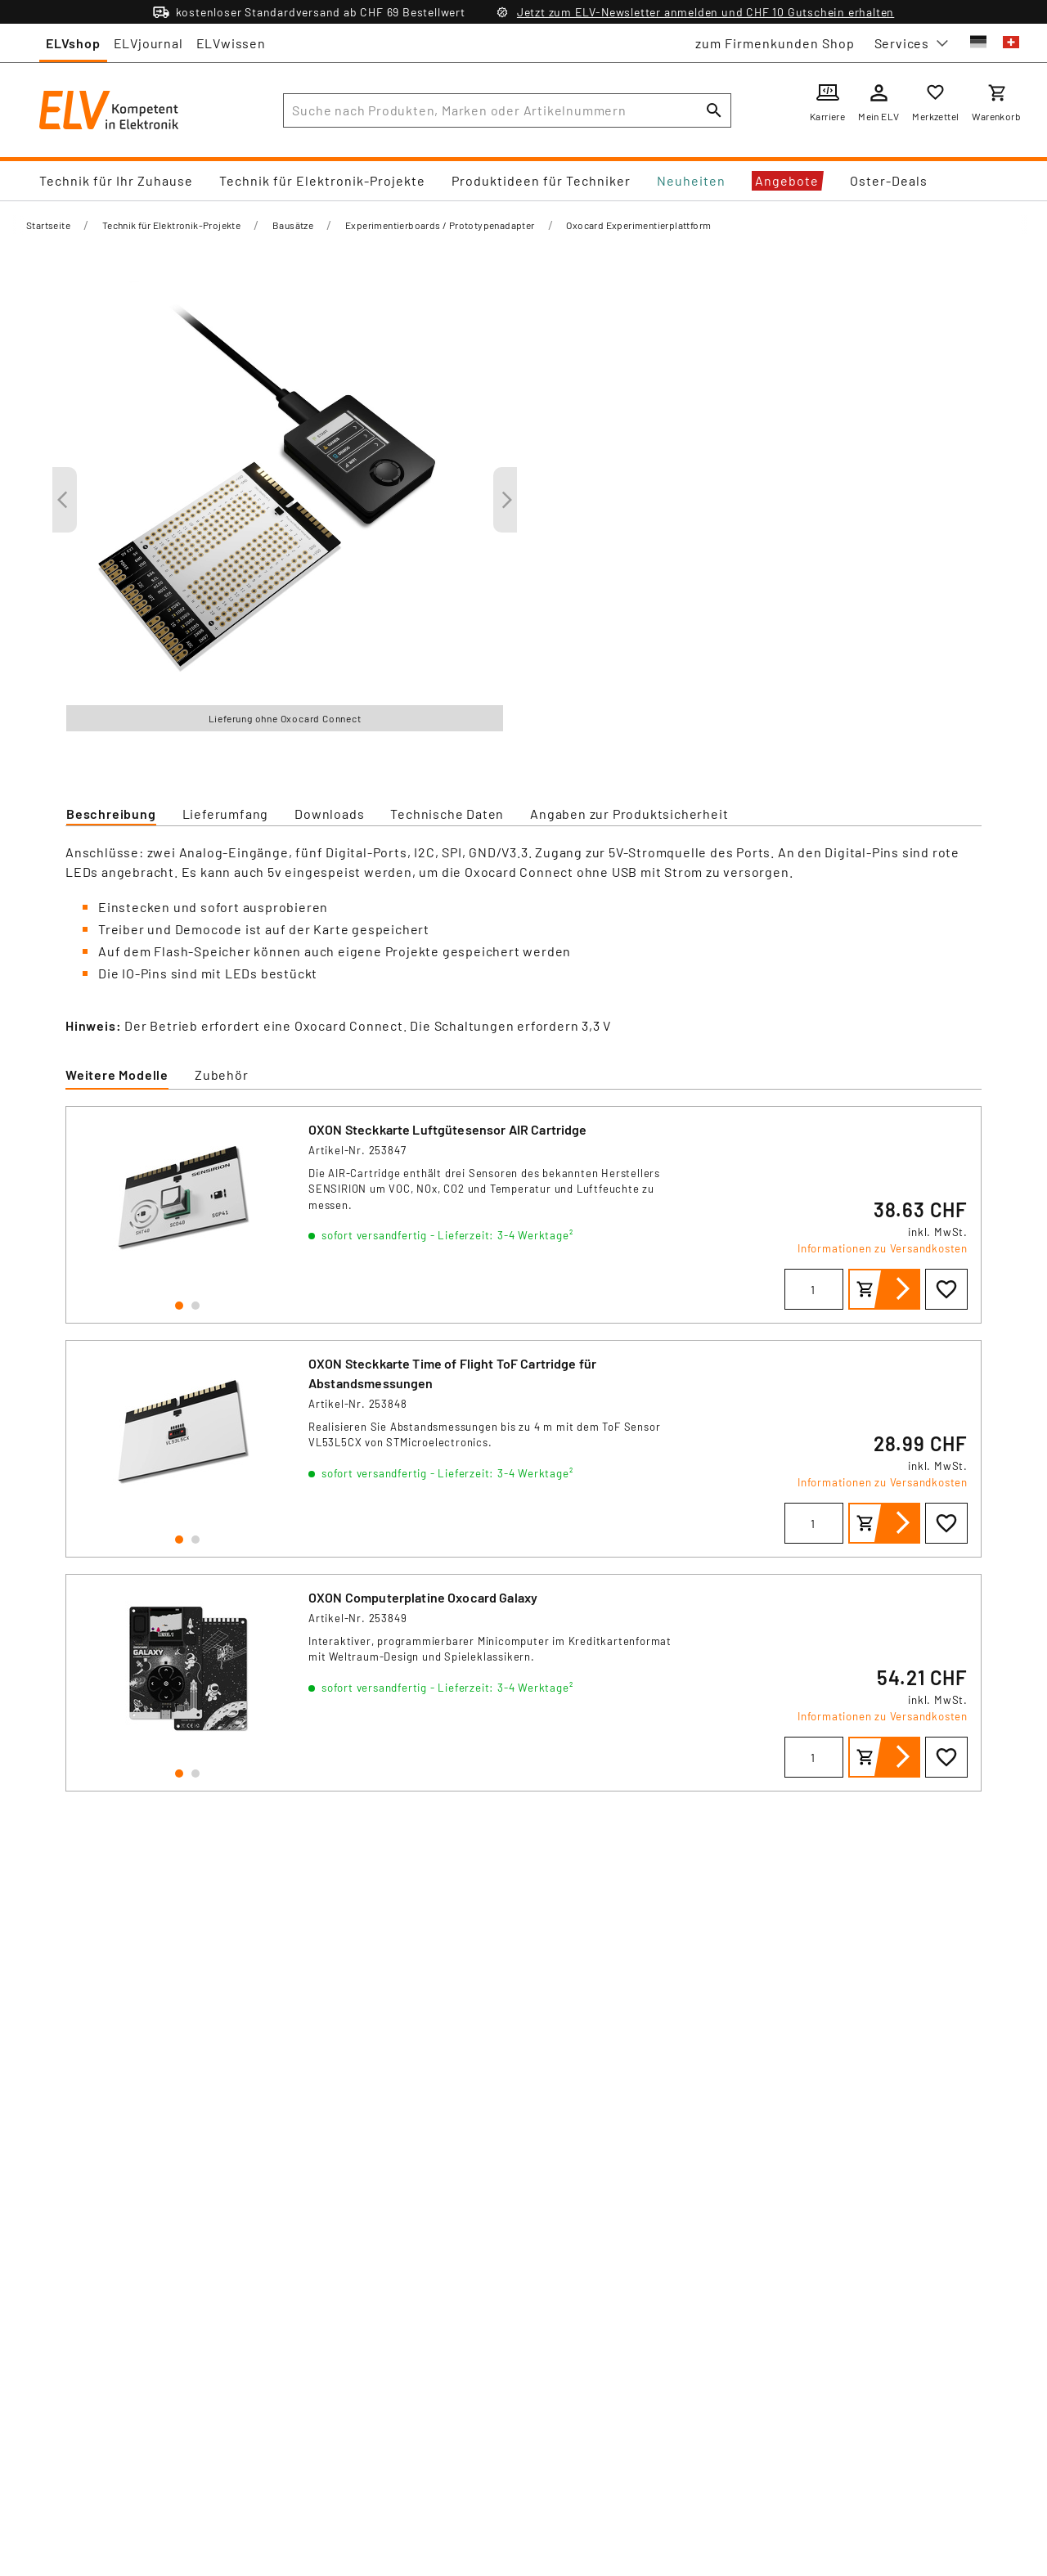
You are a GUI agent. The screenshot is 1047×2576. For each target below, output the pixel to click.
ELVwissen (231, 43)
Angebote (787, 180)
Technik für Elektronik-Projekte (322, 180)
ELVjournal (148, 43)
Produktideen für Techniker (541, 180)
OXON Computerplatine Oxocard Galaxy (422, 1597)
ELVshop (73, 43)
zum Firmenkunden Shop (775, 43)
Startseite (48, 225)
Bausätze (292, 225)
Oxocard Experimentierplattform (638, 225)
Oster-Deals (889, 180)
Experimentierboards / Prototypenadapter (440, 225)
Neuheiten (691, 180)
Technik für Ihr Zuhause (116, 180)
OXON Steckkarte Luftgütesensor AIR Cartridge (447, 1129)
